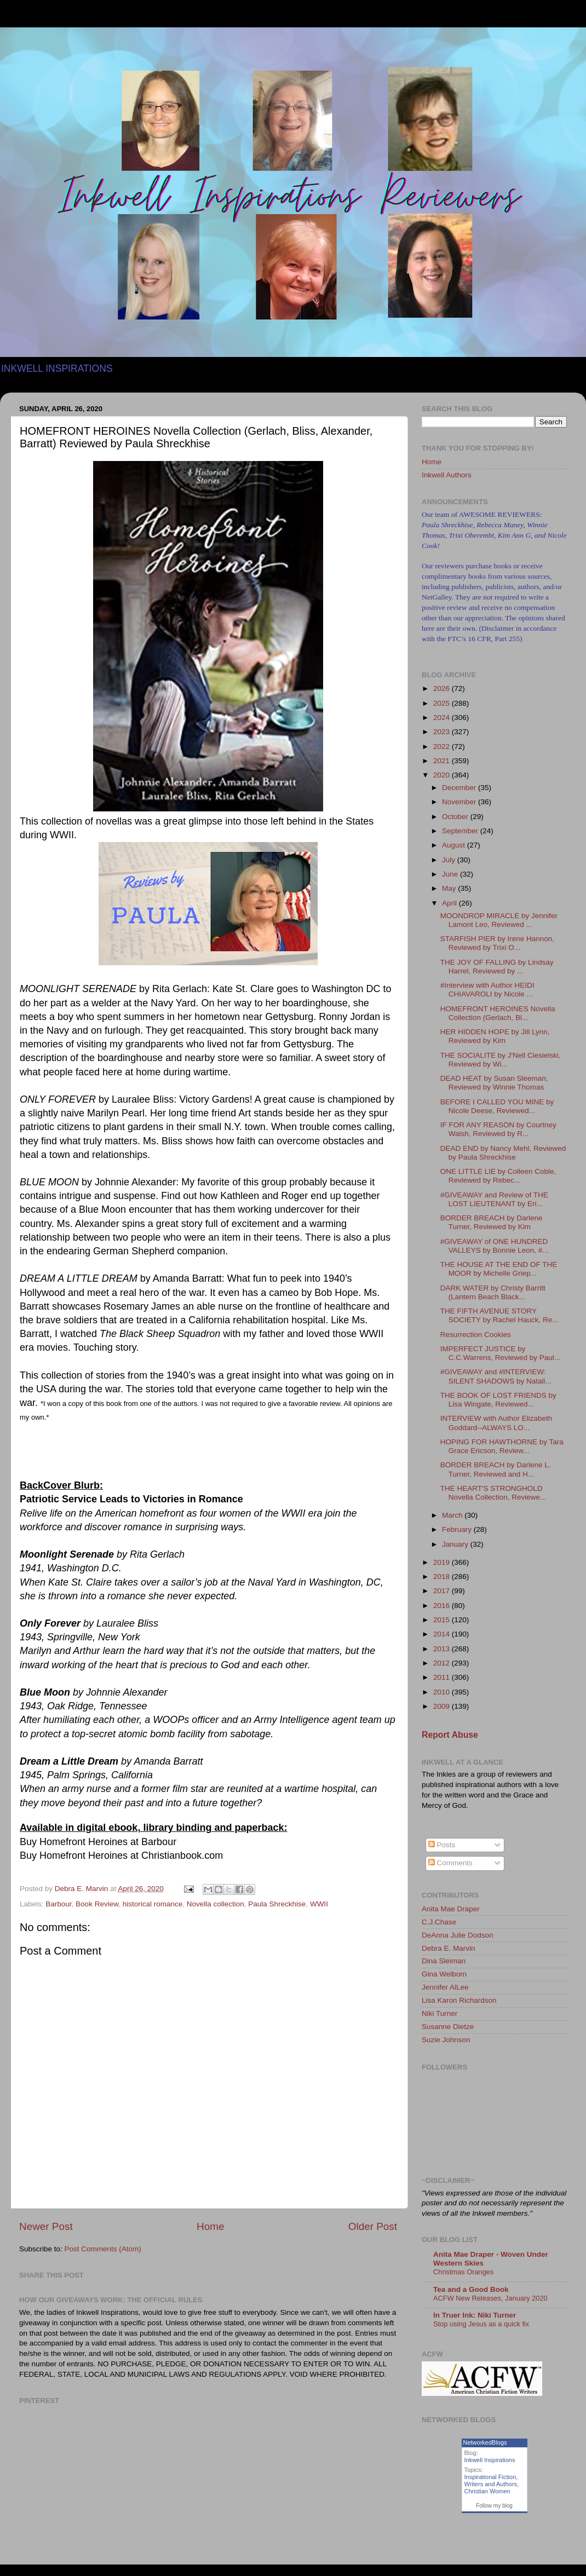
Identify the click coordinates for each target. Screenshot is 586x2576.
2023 (442, 732)
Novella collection (215, 1904)
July (449, 860)
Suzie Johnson (446, 2040)
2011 (442, 1677)
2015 (442, 1620)
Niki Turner (439, 2013)
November (460, 802)
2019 (442, 1562)
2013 (442, 1649)
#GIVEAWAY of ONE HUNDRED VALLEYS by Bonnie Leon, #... (494, 1245)
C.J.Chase (439, 1922)
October (456, 816)
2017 (442, 1591)
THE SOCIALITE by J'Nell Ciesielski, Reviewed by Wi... (500, 1059)
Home (210, 2226)
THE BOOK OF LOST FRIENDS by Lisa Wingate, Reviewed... (498, 1399)
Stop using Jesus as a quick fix (481, 2324)
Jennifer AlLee (445, 1987)
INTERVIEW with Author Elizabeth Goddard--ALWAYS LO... (496, 1422)
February (458, 1529)
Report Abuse (450, 1734)
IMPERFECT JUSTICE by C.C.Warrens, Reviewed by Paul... (500, 1353)
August (454, 845)
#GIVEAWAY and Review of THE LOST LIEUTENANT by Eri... (494, 1199)
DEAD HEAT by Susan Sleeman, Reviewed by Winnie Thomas (494, 1082)
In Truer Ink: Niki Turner (474, 2315)
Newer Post (46, 2226)
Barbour (58, 1904)
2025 (442, 703)
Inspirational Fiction (490, 2477)
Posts (442, 1845)
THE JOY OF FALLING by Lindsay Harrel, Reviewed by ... (497, 966)
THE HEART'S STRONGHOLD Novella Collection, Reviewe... (493, 1492)
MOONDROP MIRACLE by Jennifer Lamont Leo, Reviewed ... (499, 920)
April (450, 903)
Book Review (97, 1904)
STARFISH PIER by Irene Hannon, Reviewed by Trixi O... (497, 943)
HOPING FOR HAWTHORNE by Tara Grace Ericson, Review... (502, 1446)
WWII (319, 1904)
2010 (442, 1692)
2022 (442, 746)
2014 (442, 1634)
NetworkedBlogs (485, 2442)
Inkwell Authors (447, 475)
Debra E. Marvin (448, 1948)
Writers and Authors (490, 2484)
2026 (442, 688)
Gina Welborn (444, 1974)
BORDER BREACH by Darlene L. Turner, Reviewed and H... (495, 1469)
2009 (442, 1706)
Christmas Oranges (463, 2272)
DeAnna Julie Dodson (457, 1935)
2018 (442, 1576)
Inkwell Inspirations (489, 2460)
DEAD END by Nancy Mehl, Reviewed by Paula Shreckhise (503, 1152)
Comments (450, 1863)
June (451, 874)
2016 (442, 1605)
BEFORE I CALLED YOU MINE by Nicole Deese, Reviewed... (497, 1106)
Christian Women (487, 2491)
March (453, 1515)
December (460, 787)
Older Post (372, 2226)
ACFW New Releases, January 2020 (490, 2298)
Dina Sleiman (444, 1961)
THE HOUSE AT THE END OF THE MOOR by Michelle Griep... (499, 1268)
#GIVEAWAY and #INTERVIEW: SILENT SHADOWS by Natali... (495, 1376)
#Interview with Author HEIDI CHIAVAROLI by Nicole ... (487, 989)
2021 (442, 761)
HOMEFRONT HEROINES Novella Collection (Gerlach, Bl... (497, 1013)
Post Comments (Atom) (103, 2249)
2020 (442, 775)
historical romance (153, 1904)
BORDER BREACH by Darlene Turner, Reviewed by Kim (491, 1222)
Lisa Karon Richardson (459, 2000)
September (461, 831)
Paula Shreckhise (277, 1904)
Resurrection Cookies (475, 1334)
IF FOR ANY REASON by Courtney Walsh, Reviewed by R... (498, 1129)
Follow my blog (494, 2506)
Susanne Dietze (448, 2026)
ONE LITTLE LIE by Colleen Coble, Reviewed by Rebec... (498, 1175)
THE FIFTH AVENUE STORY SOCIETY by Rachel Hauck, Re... (499, 1315)
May (450, 888)
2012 (442, 1663)
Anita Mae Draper (451, 1909)
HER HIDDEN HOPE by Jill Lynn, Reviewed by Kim (495, 1036)
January (456, 1544)
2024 (442, 717)
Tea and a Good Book (471, 2289)
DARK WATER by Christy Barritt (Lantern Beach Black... (492, 1292)
